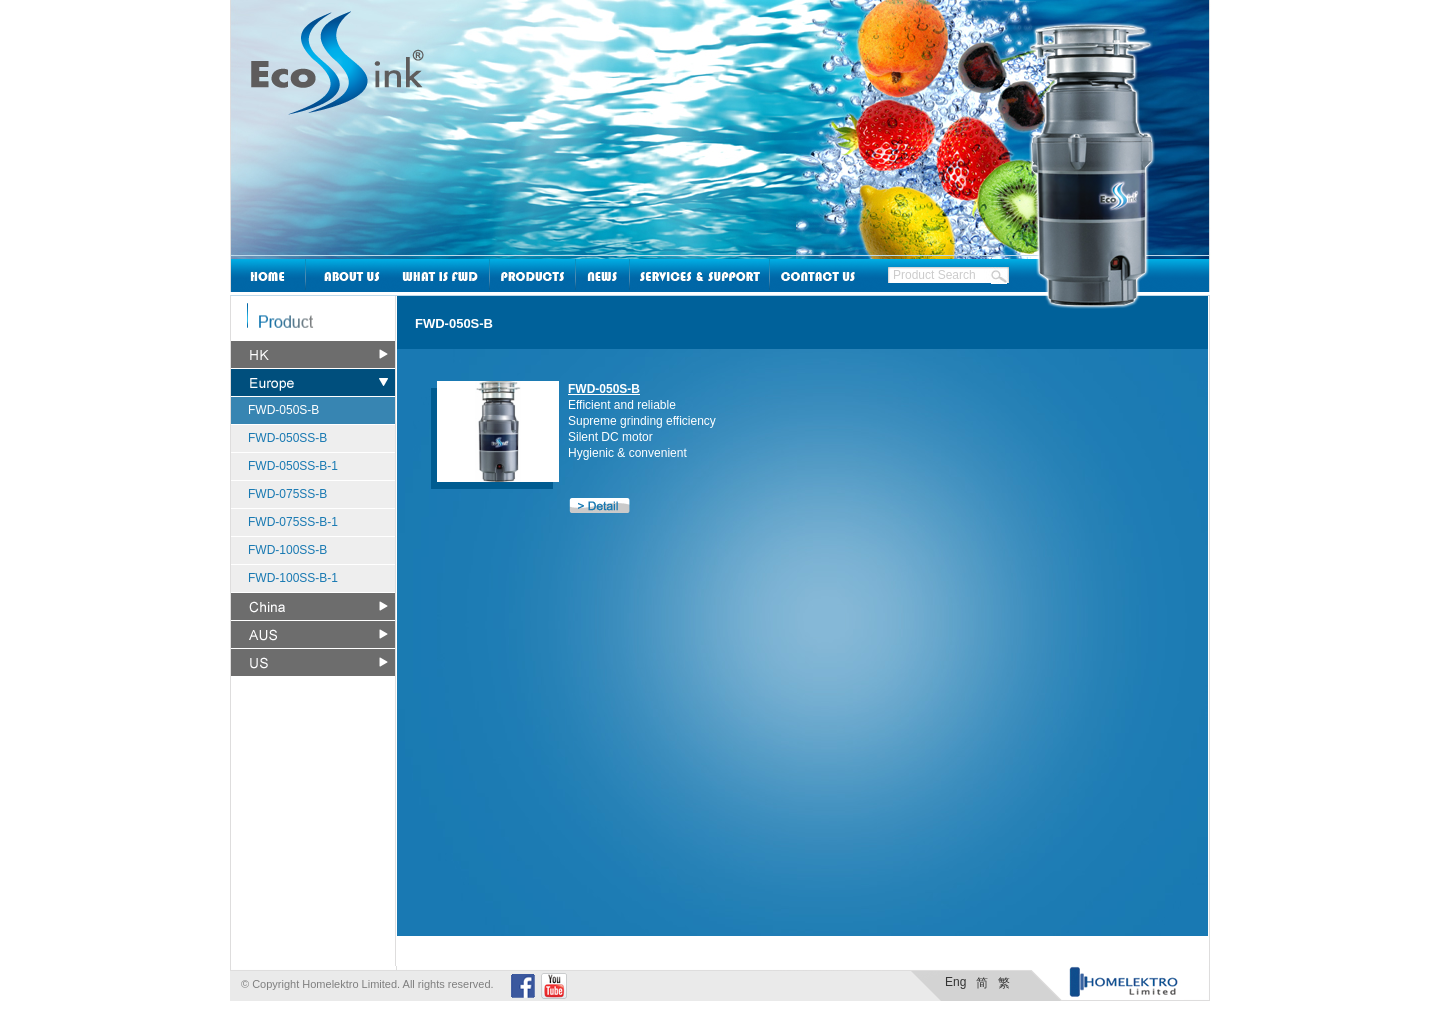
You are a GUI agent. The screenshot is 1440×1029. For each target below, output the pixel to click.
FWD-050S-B (283, 410)
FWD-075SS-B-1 (293, 522)
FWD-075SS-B (287, 494)
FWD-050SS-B (287, 438)
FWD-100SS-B (287, 550)
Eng (955, 982)
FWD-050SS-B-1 (293, 466)
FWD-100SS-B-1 (293, 578)
